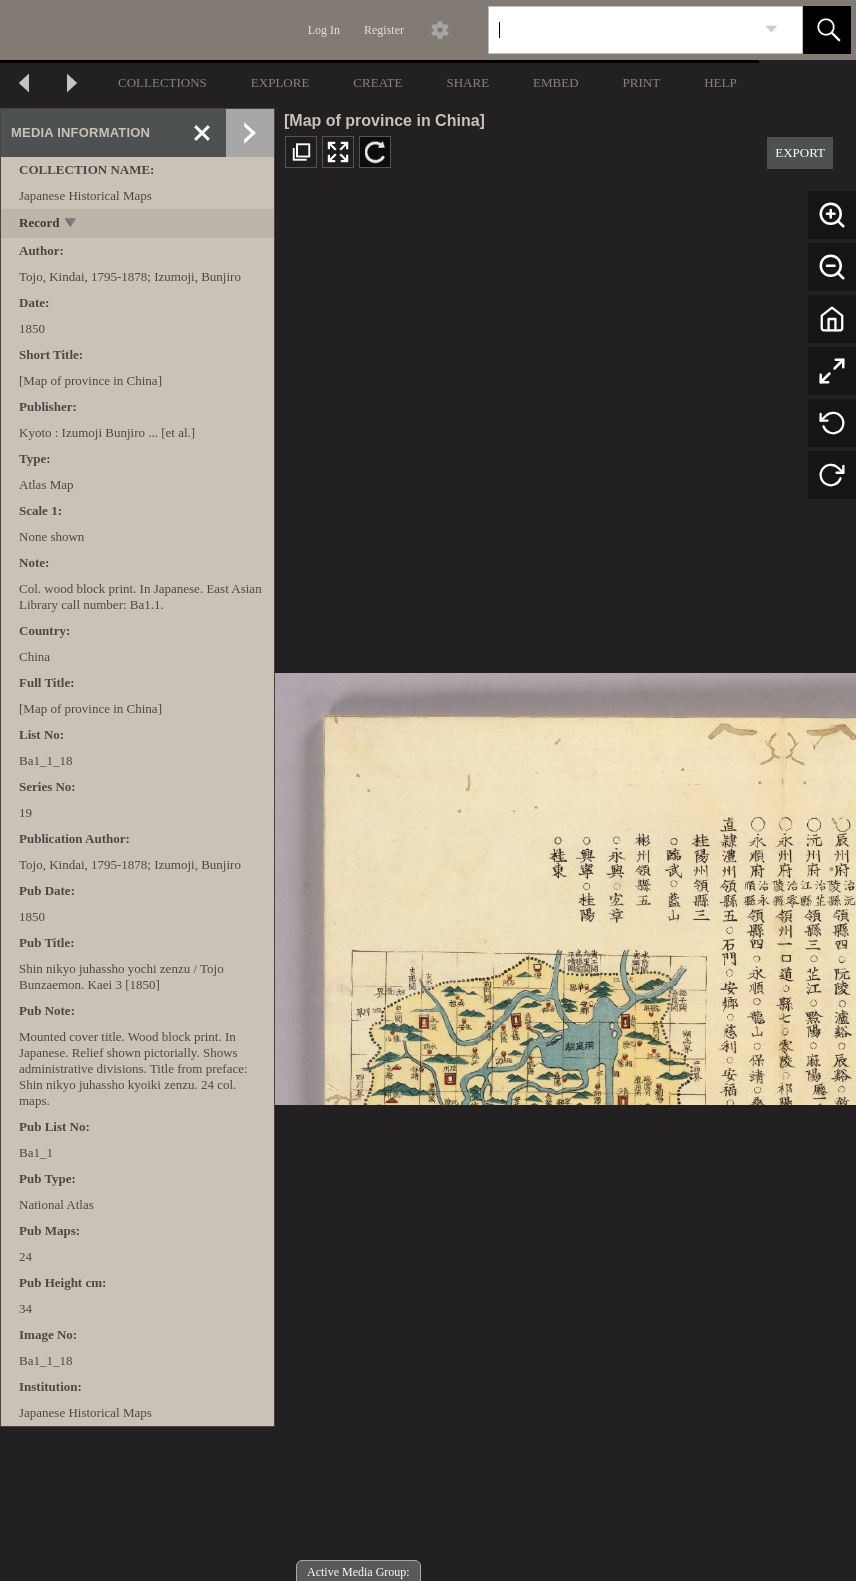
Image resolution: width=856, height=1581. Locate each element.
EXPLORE (280, 82)
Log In (324, 30)
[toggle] (71, 224)
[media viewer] (565, 883)
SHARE (467, 82)
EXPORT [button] (800, 152)
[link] (771, 29)
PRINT (642, 82)
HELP (720, 82)
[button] (827, 30)
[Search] (622, 30)
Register (384, 30)
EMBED (556, 82)
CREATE (377, 82)
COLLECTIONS (162, 82)
